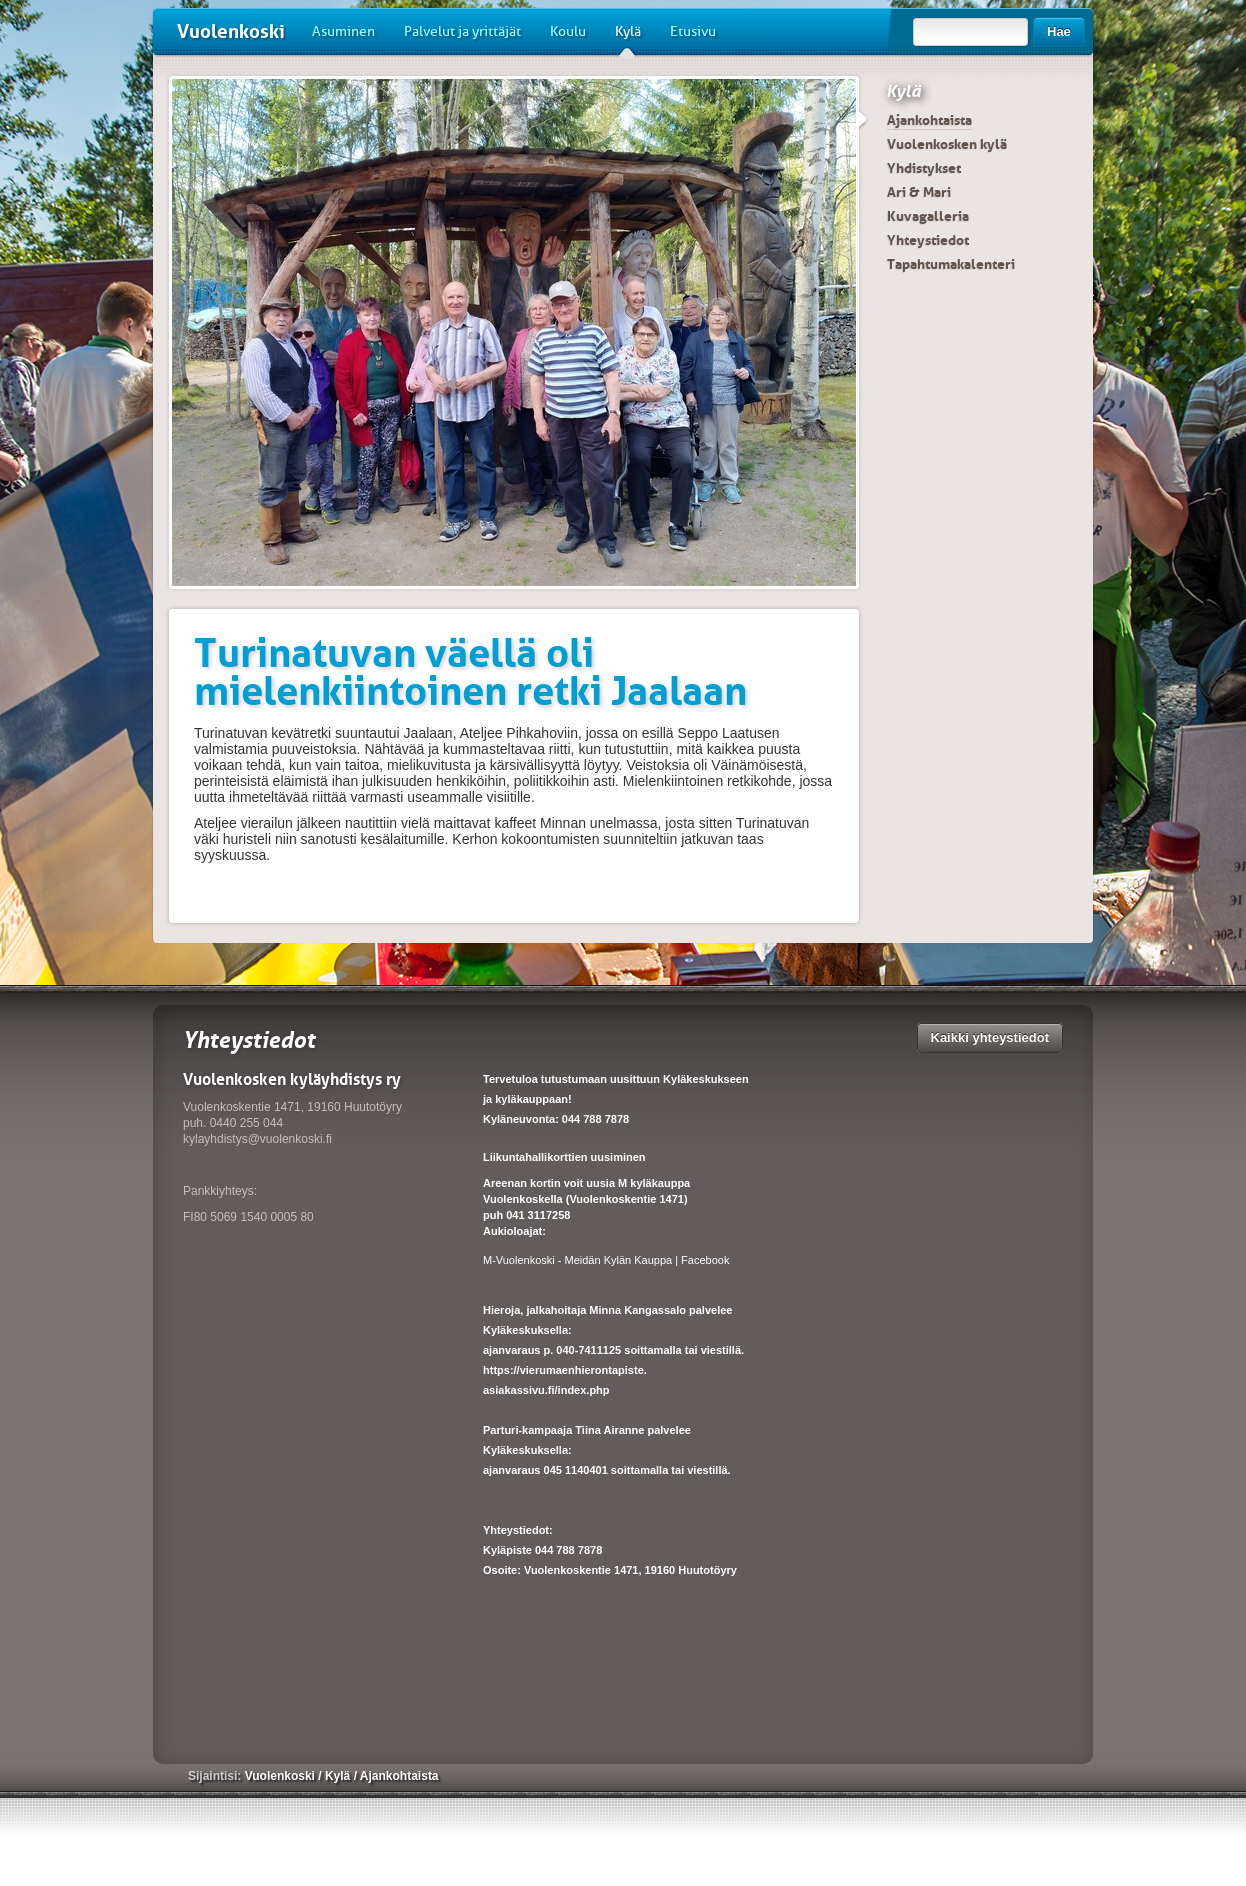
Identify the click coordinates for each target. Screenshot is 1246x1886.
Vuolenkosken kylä (947, 144)
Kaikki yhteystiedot (990, 1037)
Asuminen (343, 31)
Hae (1059, 31)
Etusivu (693, 31)
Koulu (568, 31)
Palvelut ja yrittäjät (462, 31)
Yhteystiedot (928, 240)
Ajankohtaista (929, 120)
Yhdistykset (924, 168)
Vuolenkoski (231, 31)
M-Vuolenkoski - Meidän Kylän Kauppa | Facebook (606, 1260)
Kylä (628, 39)
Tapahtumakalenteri (951, 264)
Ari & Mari (919, 192)
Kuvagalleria (928, 216)
